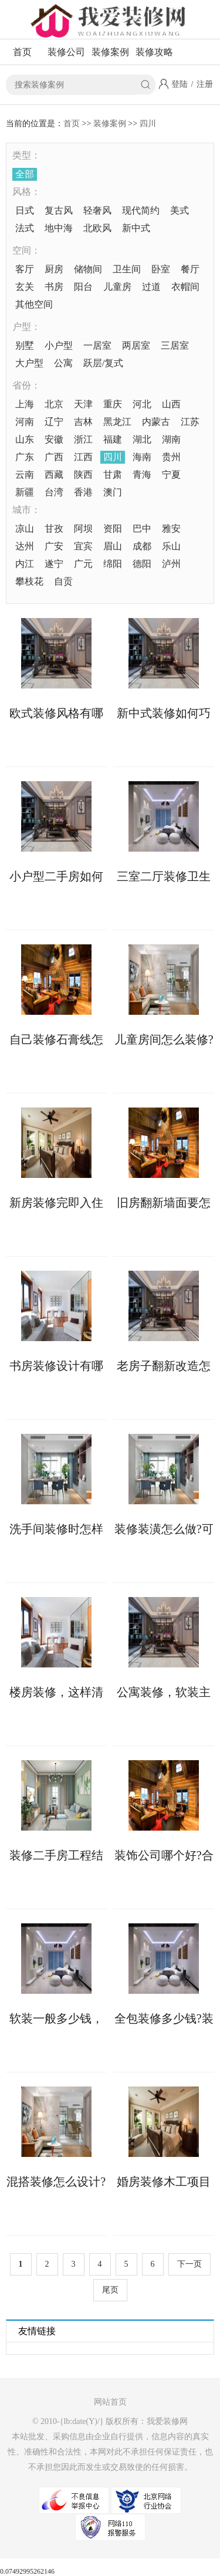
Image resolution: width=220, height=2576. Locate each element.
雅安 (171, 529)
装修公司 (66, 52)
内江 (24, 564)
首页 (22, 52)
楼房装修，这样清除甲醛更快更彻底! (56, 1692)
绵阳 (112, 564)
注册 (205, 84)
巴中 (142, 529)
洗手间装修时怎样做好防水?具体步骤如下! (56, 1529)
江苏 (190, 422)
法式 (24, 228)
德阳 (142, 564)
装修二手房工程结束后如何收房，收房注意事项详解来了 (56, 1855)
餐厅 (190, 269)
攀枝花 (29, 581)
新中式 (136, 228)
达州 (24, 546)
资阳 (112, 529)
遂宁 (54, 564)
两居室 (136, 345)
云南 (24, 475)
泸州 (171, 564)
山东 (24, 439)
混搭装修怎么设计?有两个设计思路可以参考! (56, 2181)
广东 (24, 457)
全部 (24, 174)
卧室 (160, 269)
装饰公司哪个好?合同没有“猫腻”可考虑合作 (164, 1855)
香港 (83, 492)
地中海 (59, 228)
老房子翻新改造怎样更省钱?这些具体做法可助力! (164, 1366)
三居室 (175, 345)
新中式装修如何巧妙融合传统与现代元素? (164, 713)
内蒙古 (156, 422)
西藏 (54, 475)
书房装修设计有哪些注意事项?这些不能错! (56, 1366)
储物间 (88, 269)
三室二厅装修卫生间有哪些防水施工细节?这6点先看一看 (164, 876)
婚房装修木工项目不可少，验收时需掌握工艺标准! (164, 2181)
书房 (54, 287)
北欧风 (97, 228)
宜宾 (83, 546)
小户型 (59, 345)
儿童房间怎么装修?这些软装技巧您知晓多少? (164, 1039)
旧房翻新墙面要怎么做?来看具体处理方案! (164, 1202)
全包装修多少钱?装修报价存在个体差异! (164, 2018)
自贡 (63, 581)
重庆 (112, 404)
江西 (83, 457)
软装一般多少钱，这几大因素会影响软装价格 (56, 2018)
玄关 (24, 287)
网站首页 (110, 2402)
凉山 (24, 529)
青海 (142, 475)
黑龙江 (117, 422)
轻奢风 (97, 210)
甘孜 (54, 529)
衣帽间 (185, 287)
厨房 (54, 269)
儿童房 (117, 287)
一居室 (97, 345)
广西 (54, 457)
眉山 (112, 546)
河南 (24, 422)
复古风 (59, 210)
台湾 (54, 492)
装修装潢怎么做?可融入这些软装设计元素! (164, 1529)
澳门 (112, 492)
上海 (24, 404)
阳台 (83, 287)
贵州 (171, 457)
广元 (83, 564)
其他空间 (34, 304)
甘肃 (112, 475)
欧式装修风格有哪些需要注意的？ (56, 713)
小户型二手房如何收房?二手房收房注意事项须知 (56, 876)
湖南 (171, 439)
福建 (112, 439)
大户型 (29, 363)
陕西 (83, 475)
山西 (171, 404)
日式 (24, 210)
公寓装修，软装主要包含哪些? (164, 1692)
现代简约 (141, 210)
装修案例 (110, 52)
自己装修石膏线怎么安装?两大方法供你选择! (56, 1039)
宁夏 (171, 475)
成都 (142, 546)
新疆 (24, 492)
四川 (148, 123)
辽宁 (54, 422)
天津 (83, 404)
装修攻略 (154, 52)
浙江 (83, 439)
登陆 (179, 84)
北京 (54, 404)
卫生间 (127, 269)
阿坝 (83, 529)
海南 (142, 457)
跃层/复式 (103, 363)
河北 (142, 404)
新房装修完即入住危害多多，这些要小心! (56, 1202)
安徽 (54, 439)
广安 (54, 546)
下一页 (189, 2264)
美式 (179, 210)
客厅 (24, 269)
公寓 (63, 363)
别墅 (24, 345)
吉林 (83, 422)
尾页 (110, 2289)
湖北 (142, 439)
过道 (151, 287)
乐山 (171, 546)
